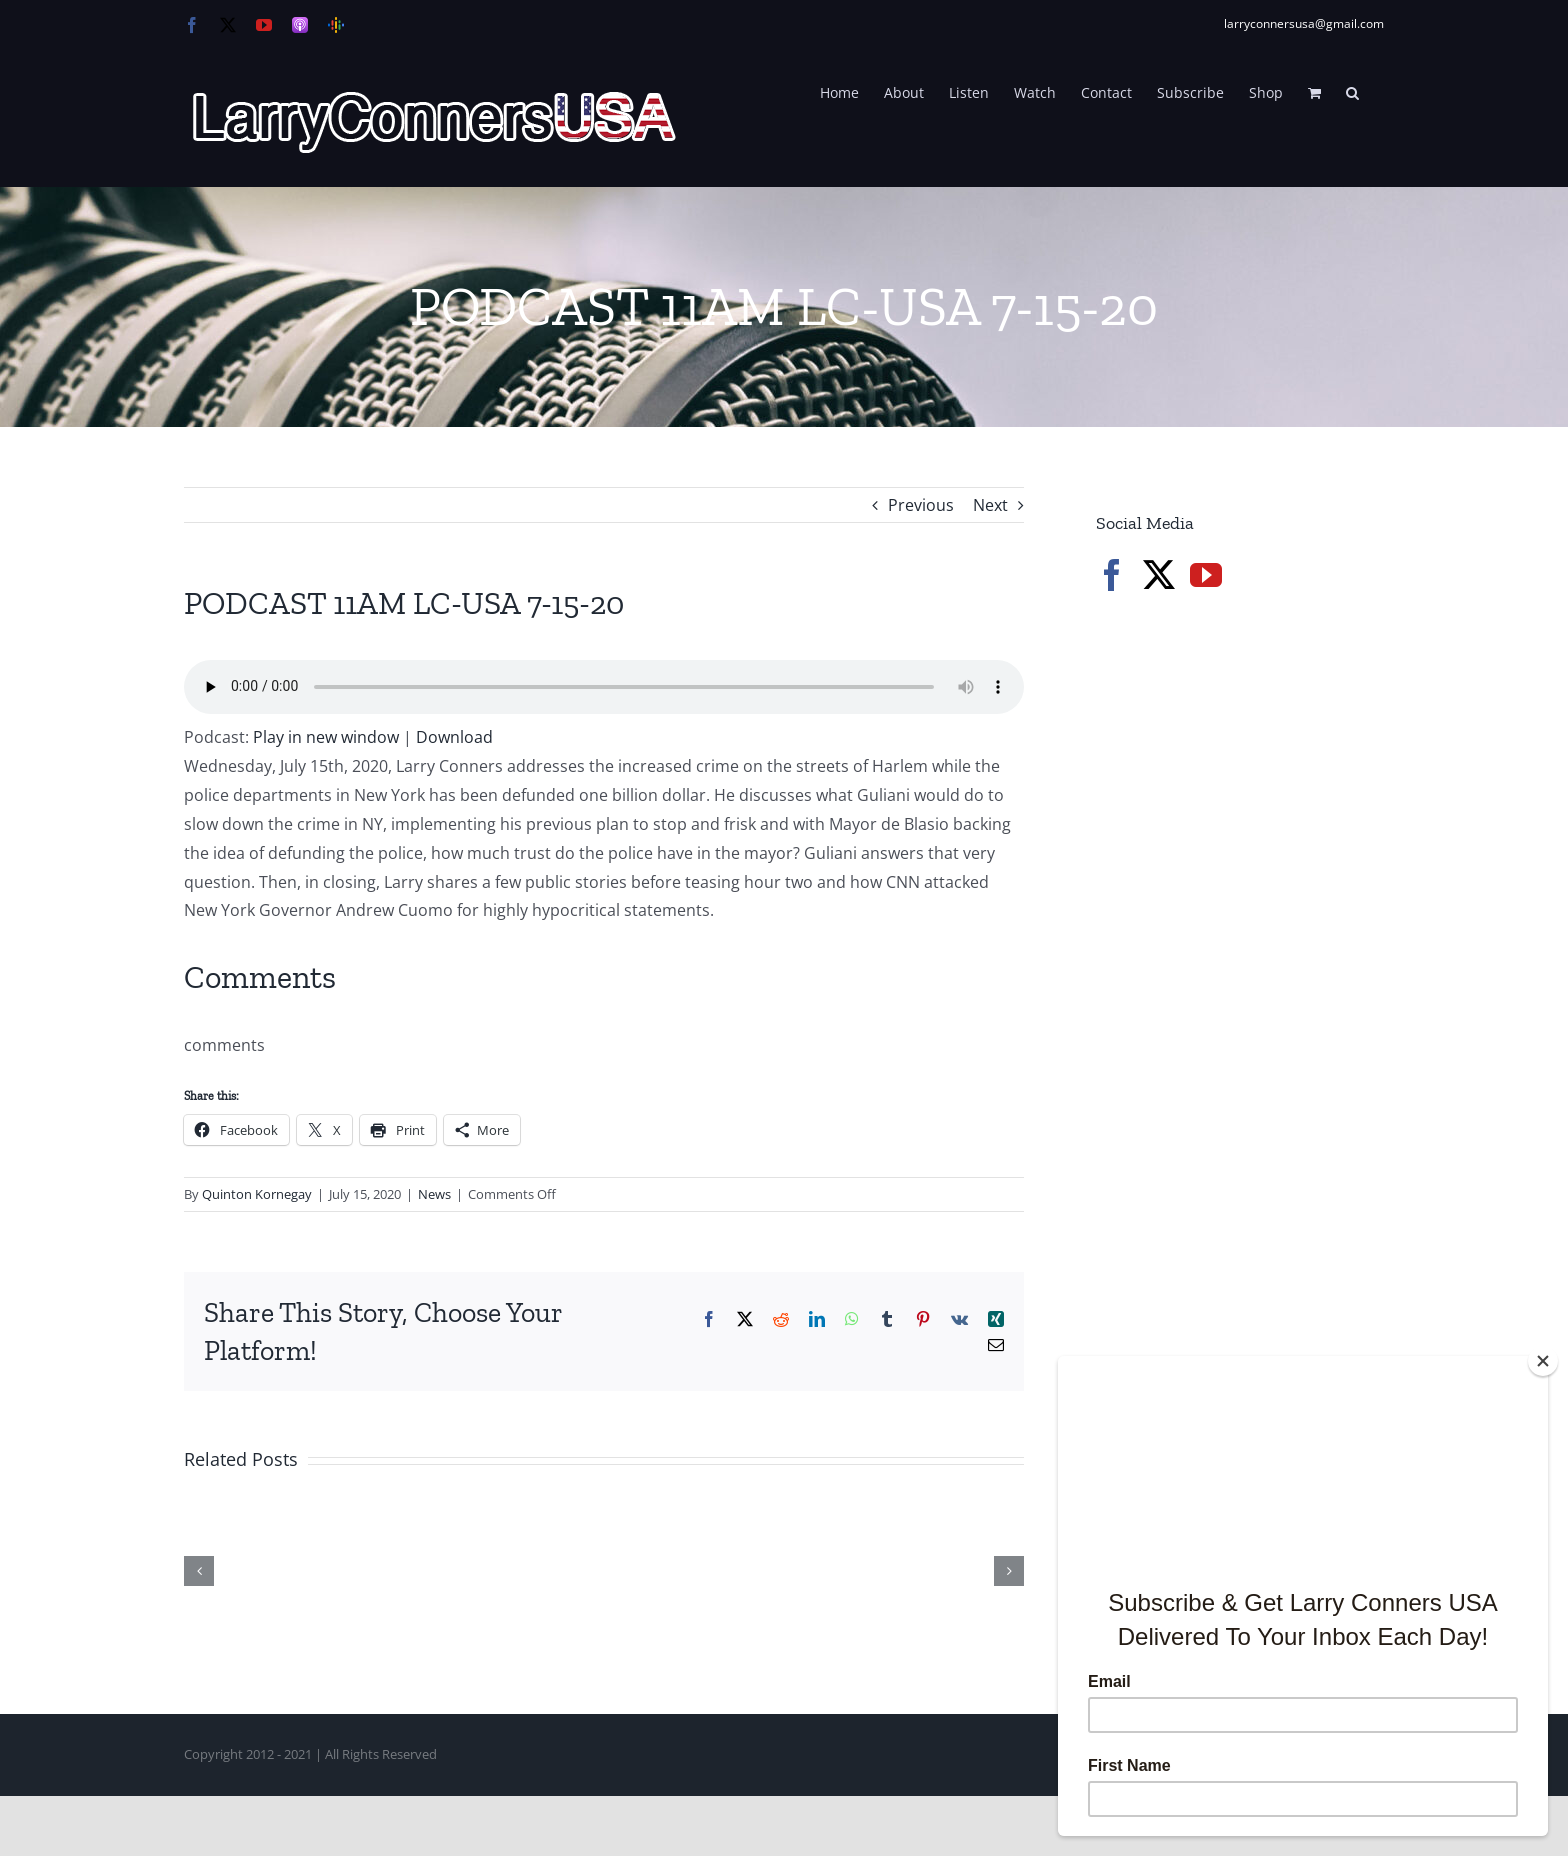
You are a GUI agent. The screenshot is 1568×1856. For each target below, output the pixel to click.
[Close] (1543, 1361)
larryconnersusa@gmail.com (1304, 23)
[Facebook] (1112, 575)
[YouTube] (1206, 575)
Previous (921, 505)
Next (990, 505)
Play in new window (326, 737)
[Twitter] (1159, 575)
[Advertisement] (1246, 950)
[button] (1352, 91)
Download (454, 737)
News (434, 1194)
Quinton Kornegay (257, 1194)
